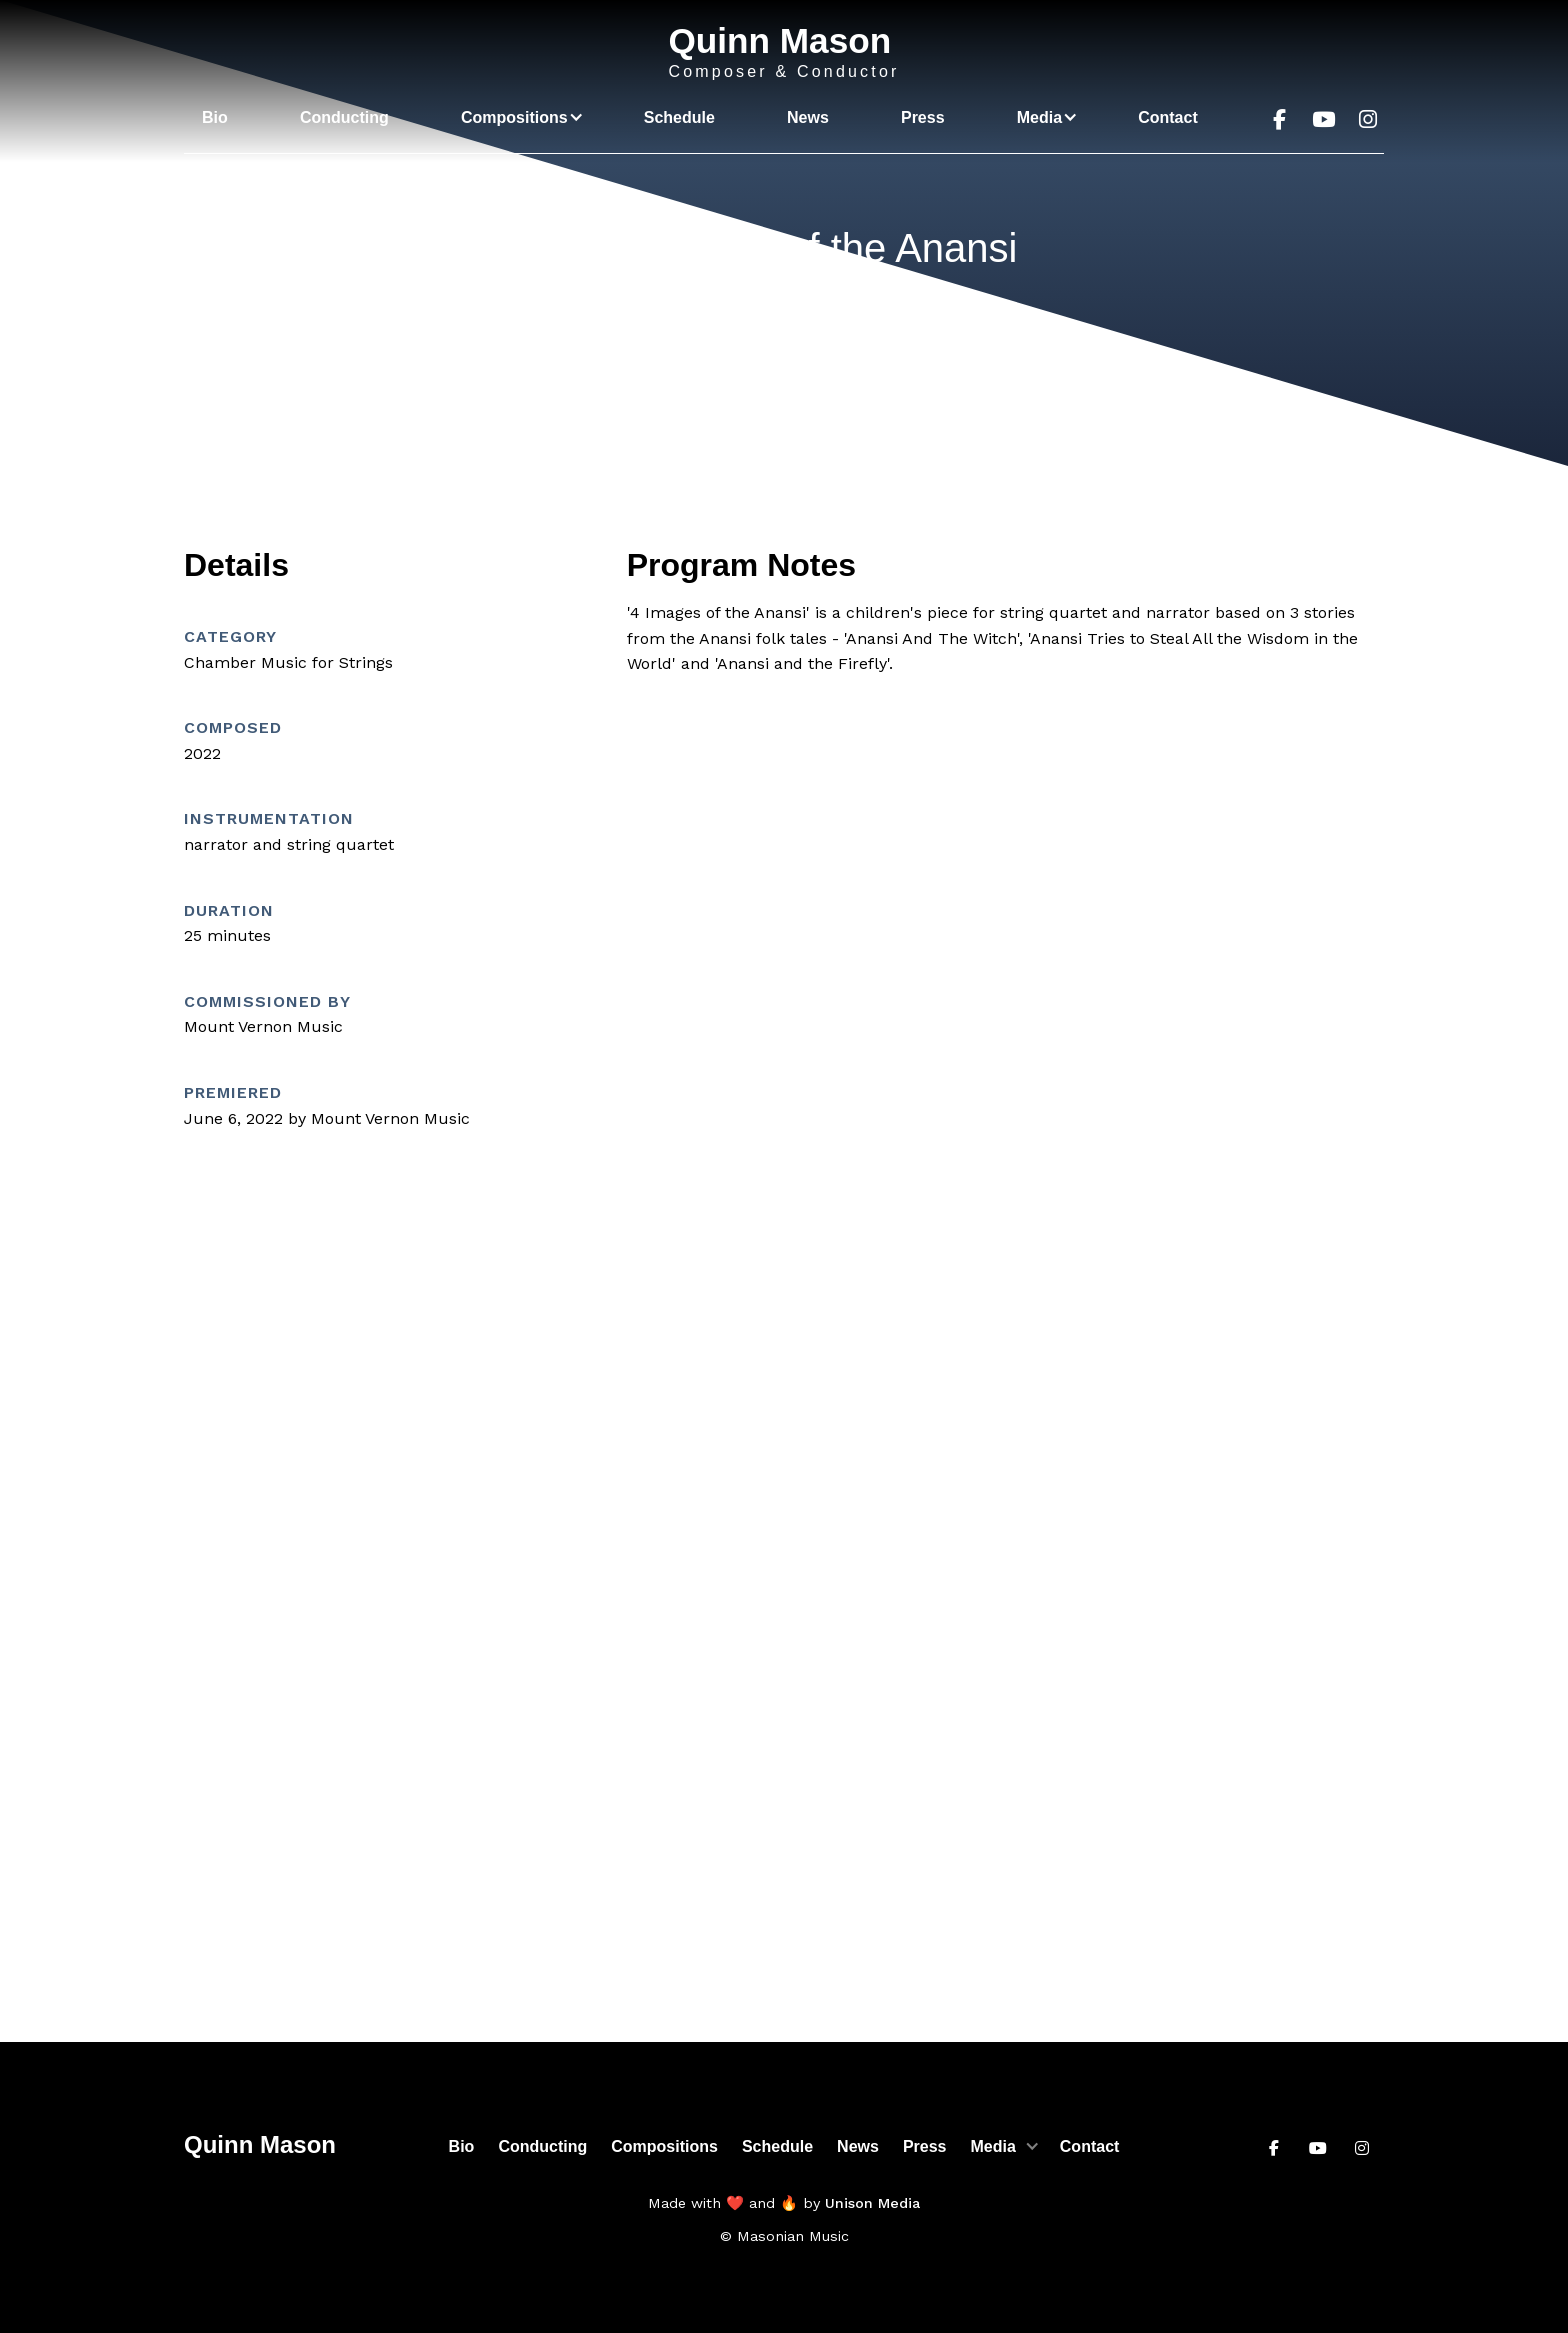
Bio (215, 117)
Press (923, 117)
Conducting (344, 117)
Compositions (664, 2146)
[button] (516, 117)
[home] (783, 52)
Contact (1168, 117)
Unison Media (872, 2203)
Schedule (679, 117)
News (808, 117)
